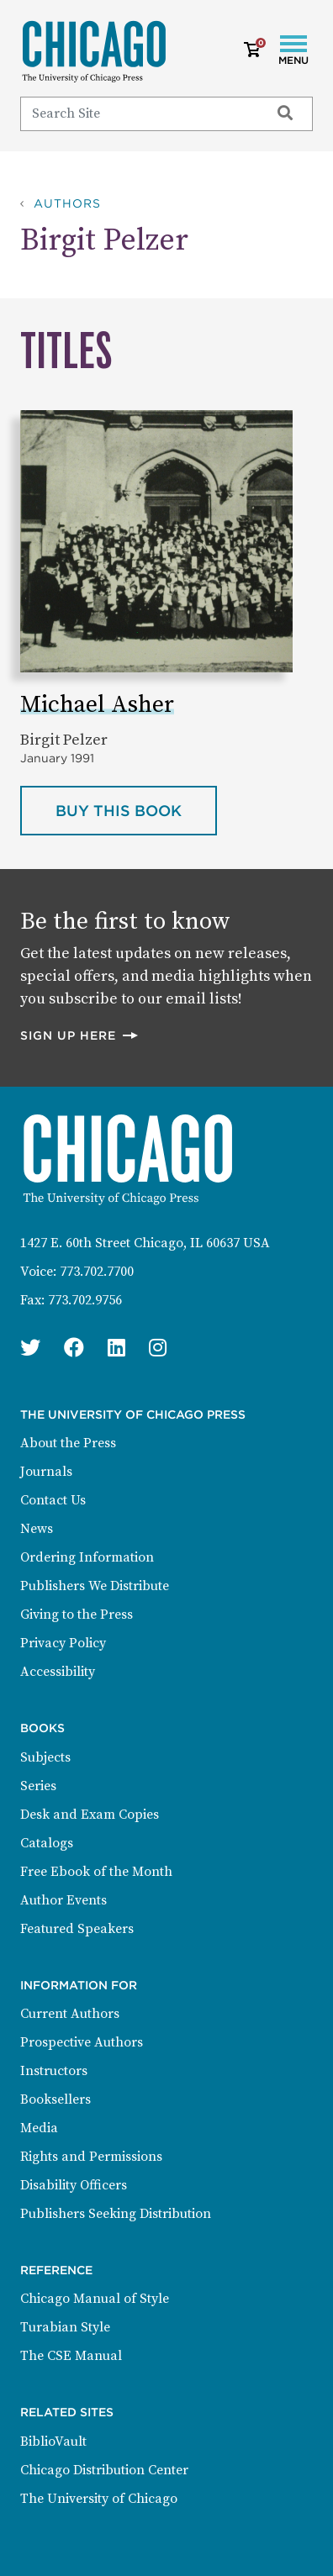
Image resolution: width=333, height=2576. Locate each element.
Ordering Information (87, 1557)
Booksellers (55, 2099)
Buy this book (136, 809)
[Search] (137, 113)
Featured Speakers (77, 1928)
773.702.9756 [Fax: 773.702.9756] (85, 1300)
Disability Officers (73, 2185)
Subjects (45, 1757)
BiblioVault (53, 2441)
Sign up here (80, 1035)
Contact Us (53, 1500)
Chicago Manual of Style (94, 2298)
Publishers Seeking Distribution (115, 2213)
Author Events (63, 1900)
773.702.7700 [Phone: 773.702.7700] (97, 1271)
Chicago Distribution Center (104, 2470)
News (36, 1528)
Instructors (53, 2070)
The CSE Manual (71, 2355)
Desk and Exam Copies (89, 1814)
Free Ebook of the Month (96, 1871)
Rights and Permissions (91, 2156)
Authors (67, 203)
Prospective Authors (81, 2042)
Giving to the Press (76, 1614)
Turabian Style (65, 2327)
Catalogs (46, 1843)
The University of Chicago (98, 2498)
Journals (46, 1471)
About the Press (68, 1443)
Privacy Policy (63, 1643)
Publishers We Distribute (94, 1586)
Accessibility (57, 1671)
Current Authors (69, 2013)
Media (39, 2128)
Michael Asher (97, 704)
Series (38, 1786)
